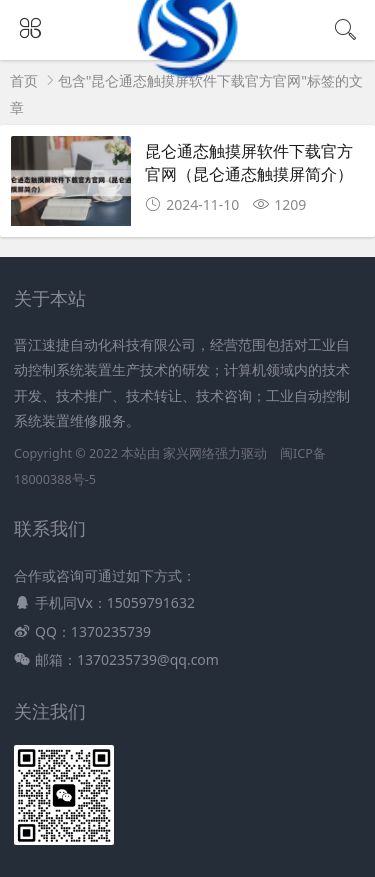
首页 (24, 80)
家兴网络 (189, 453)
